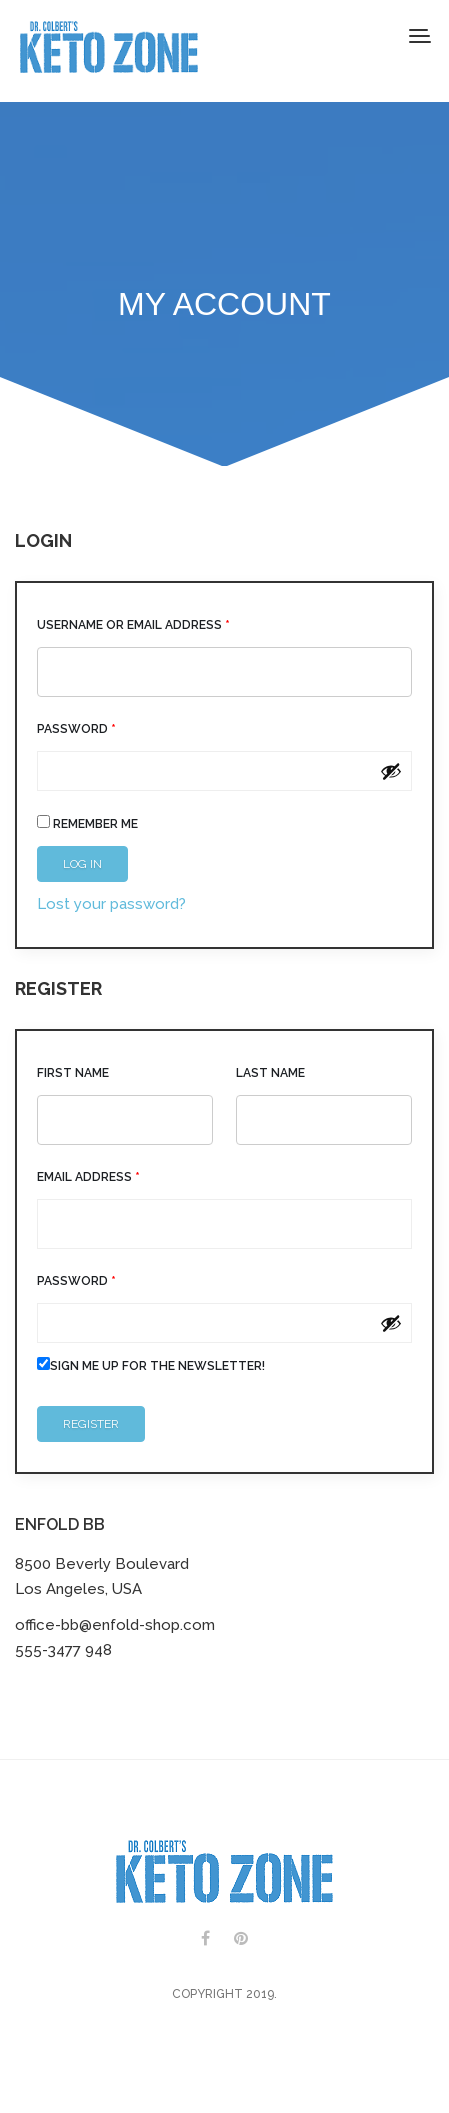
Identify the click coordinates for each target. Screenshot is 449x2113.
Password (76, 729)
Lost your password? (111, 904)
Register (91, 1424)
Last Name (270, 1073)
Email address (88, 1177)
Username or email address (133, 625)
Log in (82, 864)
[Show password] (391, 771)
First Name (73, 1073)
